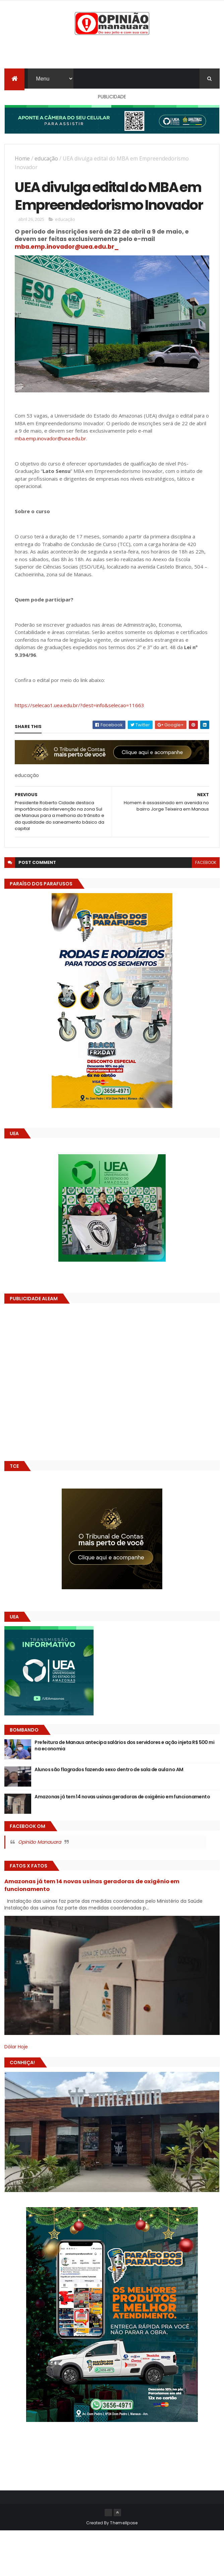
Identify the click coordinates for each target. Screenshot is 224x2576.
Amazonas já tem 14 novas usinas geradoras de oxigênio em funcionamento (122, 1796)
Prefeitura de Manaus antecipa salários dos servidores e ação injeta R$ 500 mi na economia (124, 1745)
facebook (205, 862)
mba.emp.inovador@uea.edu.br (50, 438)
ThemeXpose (123, 2523)
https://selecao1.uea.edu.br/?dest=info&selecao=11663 (79, 705)
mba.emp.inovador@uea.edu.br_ (67, 247)
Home (22, 158)
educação (46, 158)
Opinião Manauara (39, 1842)
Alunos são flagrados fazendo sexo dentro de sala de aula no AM (109, 1769)
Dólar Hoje (16, 2046)
